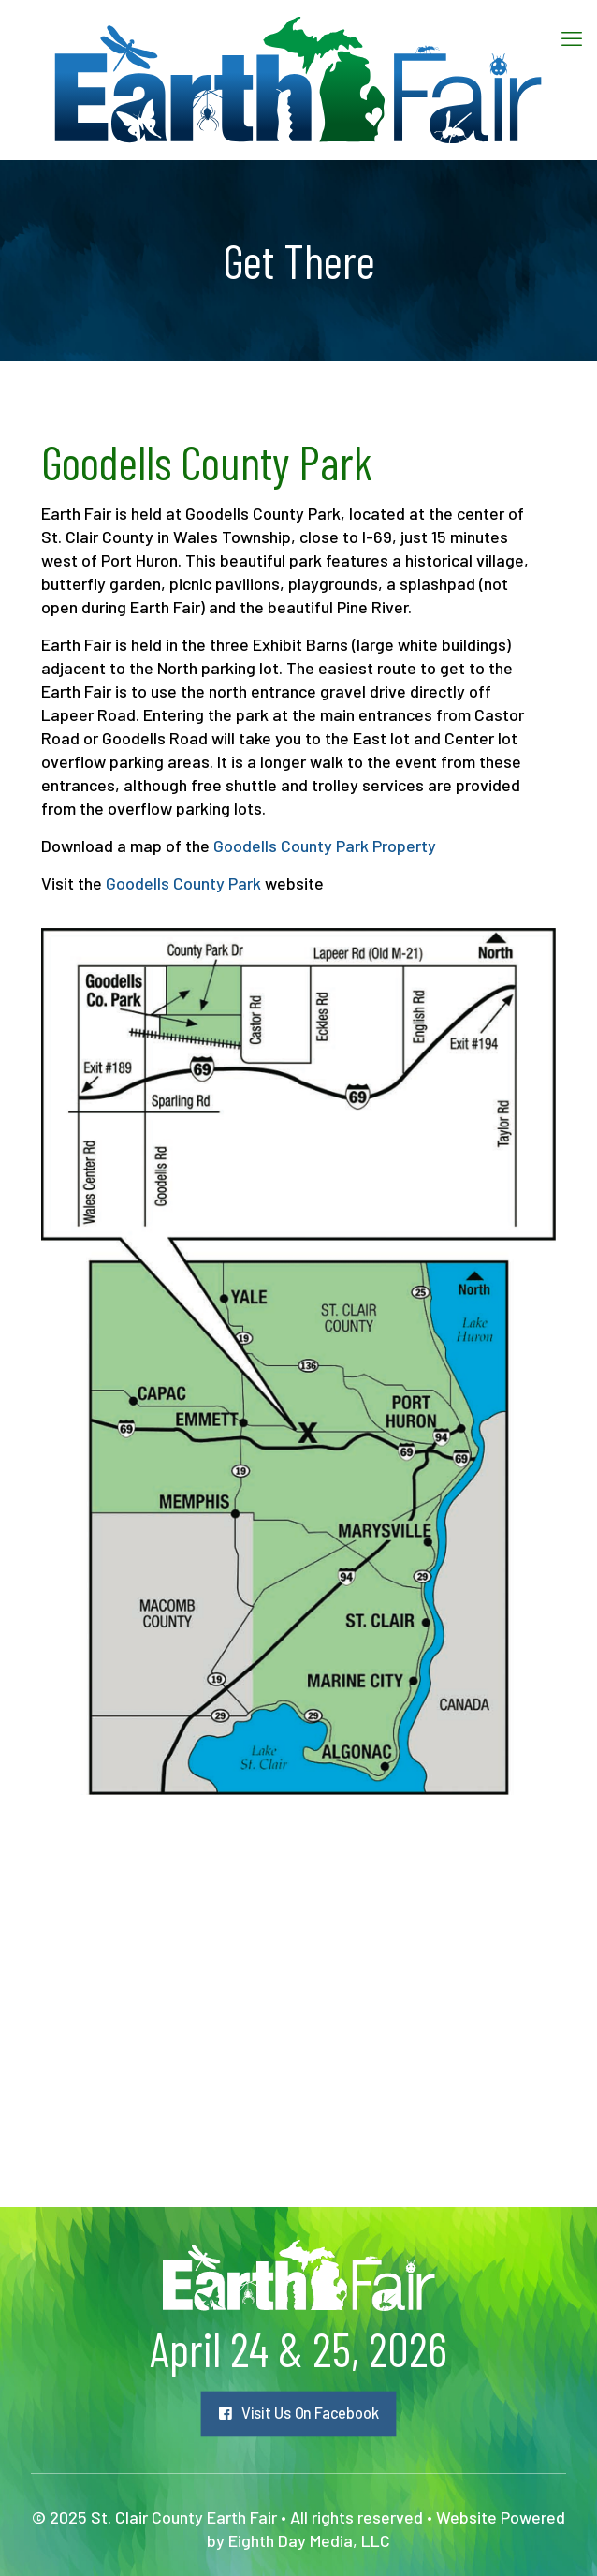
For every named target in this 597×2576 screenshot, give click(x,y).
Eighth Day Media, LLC (309, 2540)
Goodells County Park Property (324, 845)
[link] (298, 1361)
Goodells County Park (183, 883)
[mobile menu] (572, 37)
